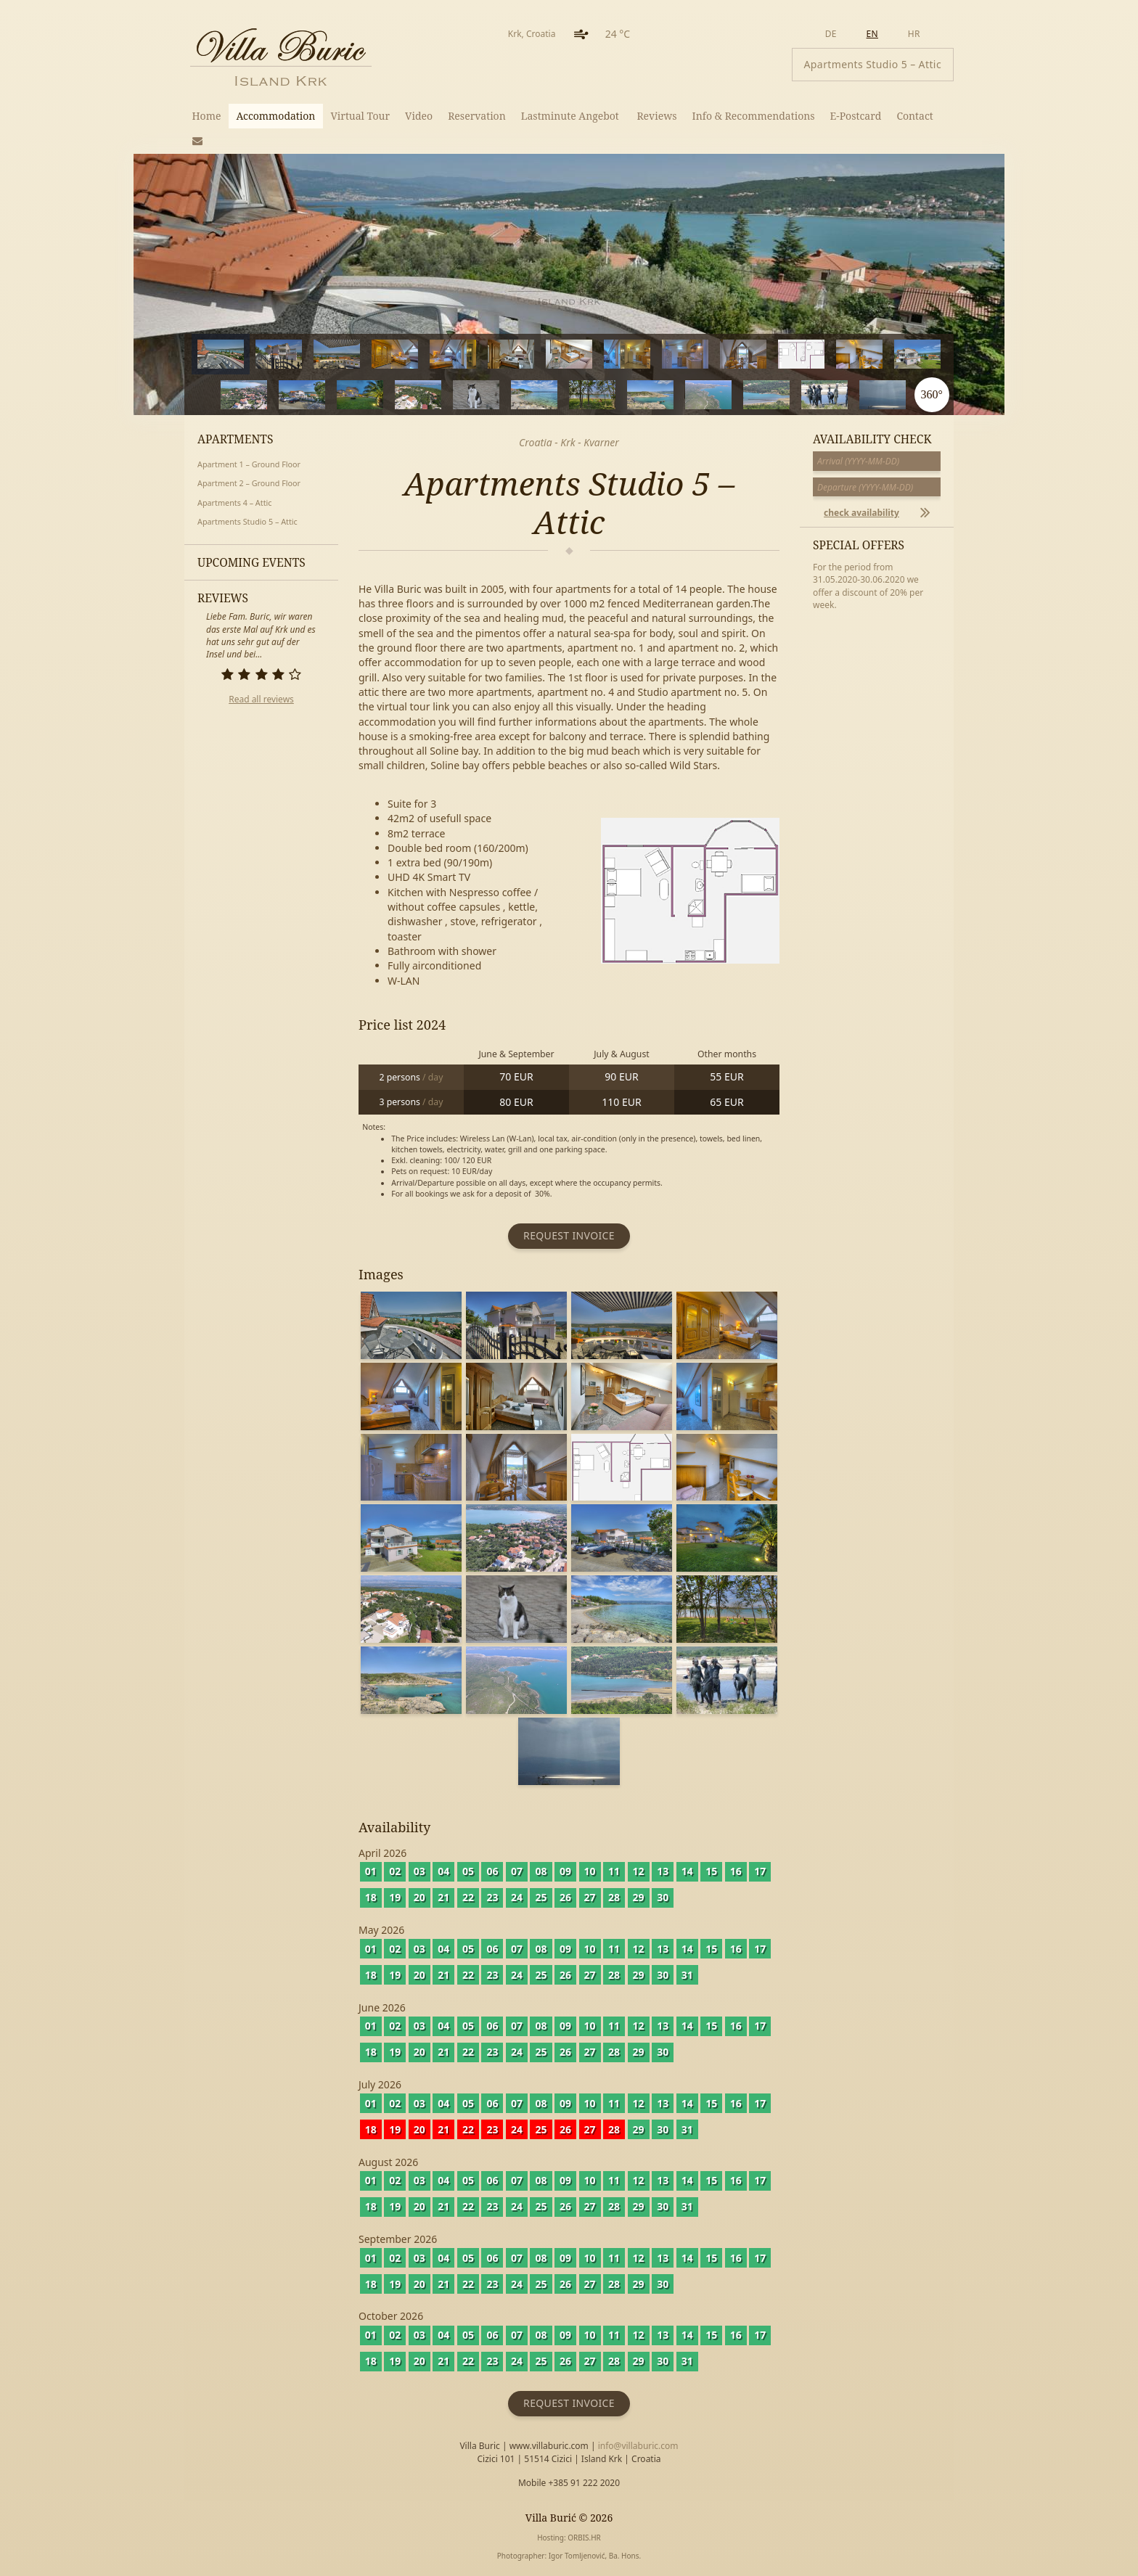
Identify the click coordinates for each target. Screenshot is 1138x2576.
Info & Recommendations (753, 116)
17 (453, 394)
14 (687, 1871)
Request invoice (569, 1235)
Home (206, 116)
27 (590, 1897)
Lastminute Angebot (571, 116)
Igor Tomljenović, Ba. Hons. (595, 2556)
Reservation (477, 116)
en (872, 34)
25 (541, 1897)
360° (931, 394)
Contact (914, 116)
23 (801, 394)
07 (517, 1871)
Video (419, 116)
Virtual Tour (360, 116)
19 (569, 394)
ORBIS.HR (584, 2537)
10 (778, 353)
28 (614, 1897)
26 (565, 1897)
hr (914, 34)
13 (662, 1871)
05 (468, 1871)
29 (638, 1897)
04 (443, 1871)
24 (859, 394)
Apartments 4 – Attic (234, 502)
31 (687, 1975)
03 (419, 1871)
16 (395, 394)
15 (711, 1871)
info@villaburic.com (638, 2446)
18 (511, 394)
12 (894, 353)
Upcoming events (251, 562)
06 (492, 1871)
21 (685, 394)
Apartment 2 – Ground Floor (248, 482)
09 (565, 1871)
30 (662, 1897)
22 (743, 394)
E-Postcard (856, 116)
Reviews (656, 116)
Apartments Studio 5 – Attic (247, 521)
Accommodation (275, 116)
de (831, 34)
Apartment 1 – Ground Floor (248, 464)
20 (627, 394)
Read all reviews (261, 699)
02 (395, 1871)
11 (836, 353)
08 (541, 1871)
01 (371, 1871)
